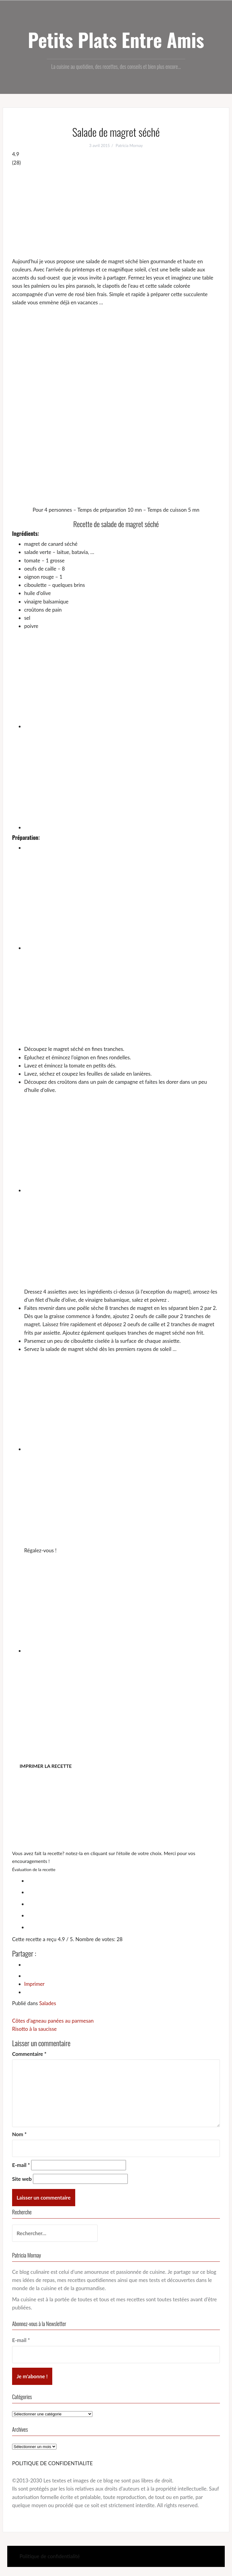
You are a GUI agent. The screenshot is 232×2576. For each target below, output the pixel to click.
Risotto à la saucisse (34, 2029)
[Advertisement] (116, 212)
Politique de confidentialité (49, 2556)
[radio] (122, 1880)
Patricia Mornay (129, 145)
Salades (47, 2003)
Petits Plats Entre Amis (116, 39)
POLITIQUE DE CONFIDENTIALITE (52, 2463)
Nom (19, 2134)
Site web (22, 2179)
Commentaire (29, 2054)
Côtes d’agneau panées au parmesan (53, 2021)
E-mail (21, 2165)
